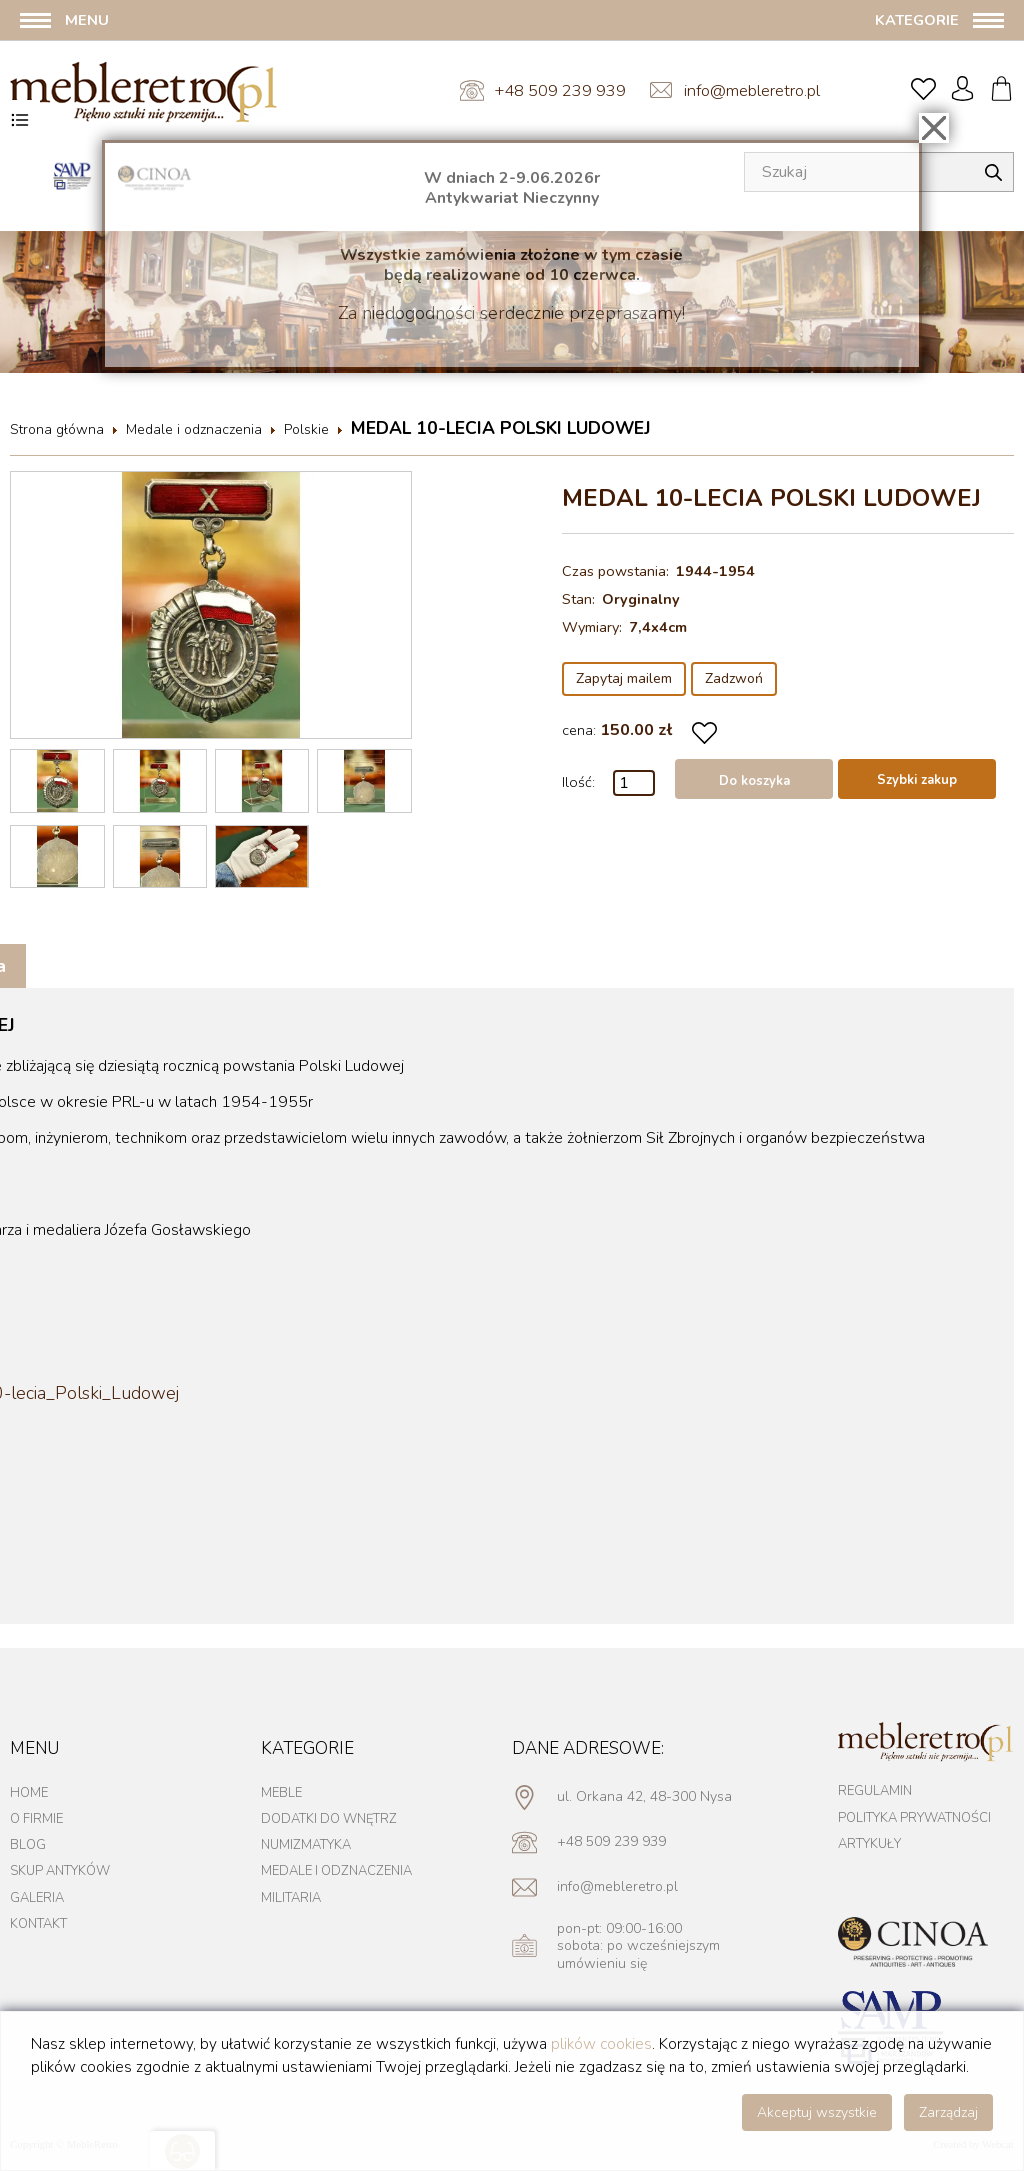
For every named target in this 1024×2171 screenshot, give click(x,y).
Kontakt (38, 1924)
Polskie (306, 429)
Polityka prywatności (914, 1818)
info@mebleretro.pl (752, 90)
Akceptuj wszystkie (817, 2112)
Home (29, 1793)
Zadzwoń (734, 678)
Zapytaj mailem (624, 678)
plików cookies (601, 2043)
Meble (281, 1793)
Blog (28, 1845)
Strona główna (57, 429)
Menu (87, 20)
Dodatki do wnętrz (329, 1819)
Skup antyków (60, 1871)
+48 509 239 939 (560, 90)
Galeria (37, 1898)
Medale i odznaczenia (194, 429)
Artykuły (869, 1844)
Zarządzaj (948, 2112)
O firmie (36, 1819)
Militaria (291, 1898)
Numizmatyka (306, 1845)
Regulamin (875, 1791)
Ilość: (578, 782)
